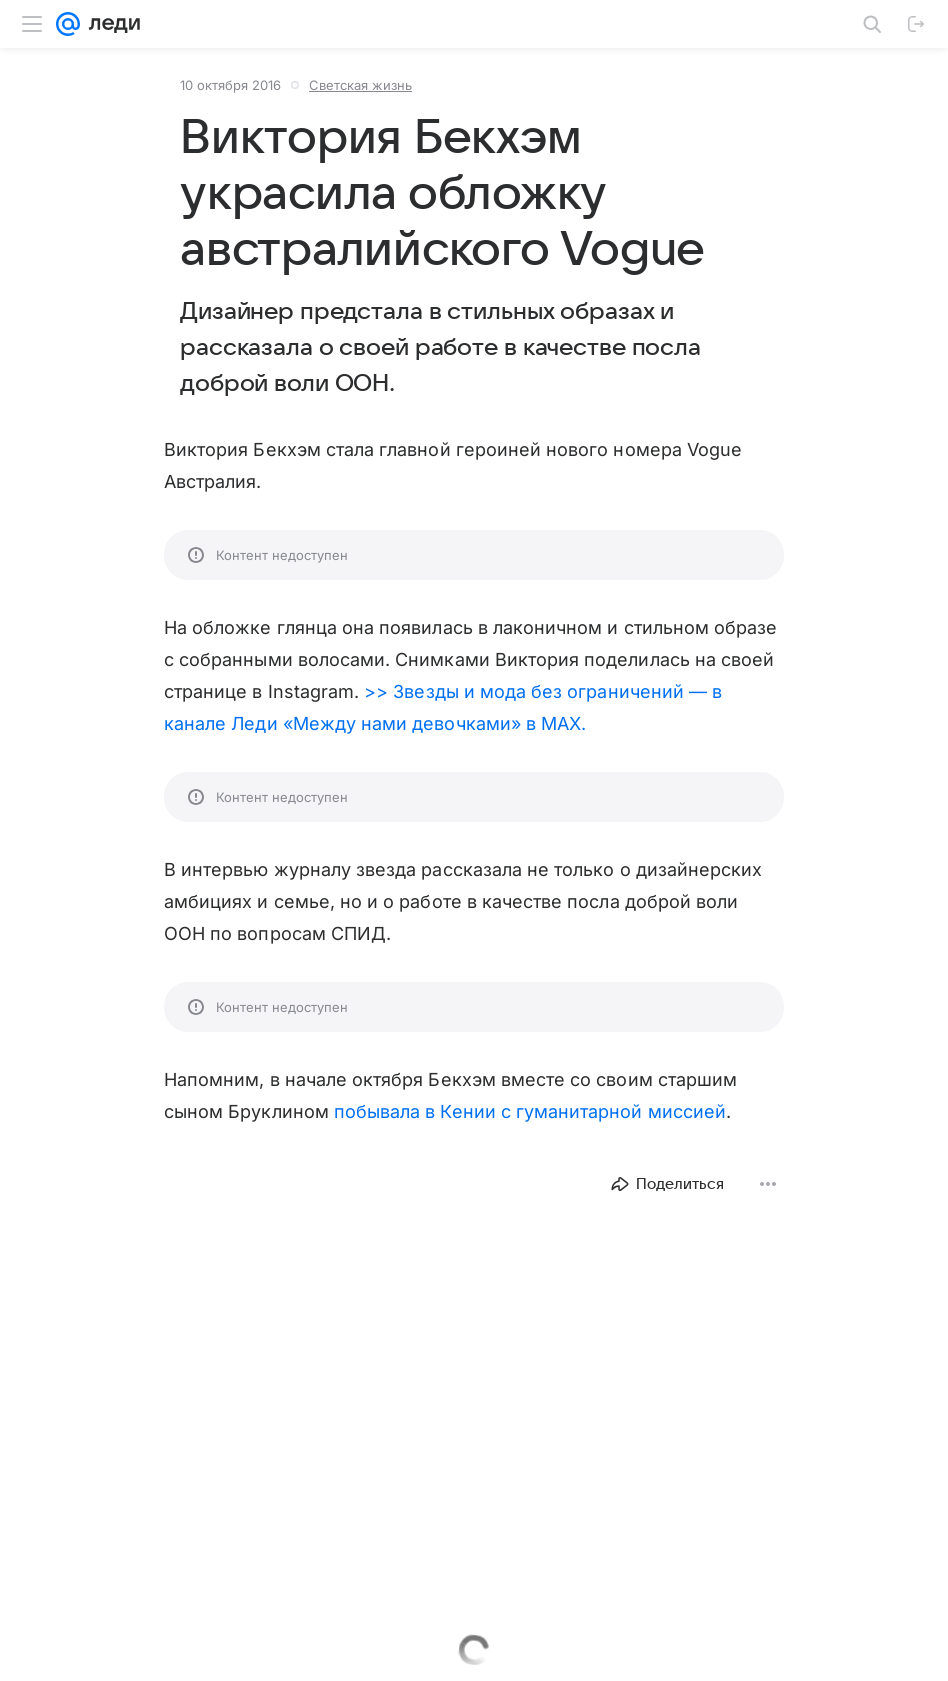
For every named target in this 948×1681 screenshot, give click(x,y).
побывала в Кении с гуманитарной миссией (530, 1111)
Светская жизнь (360, 85)
